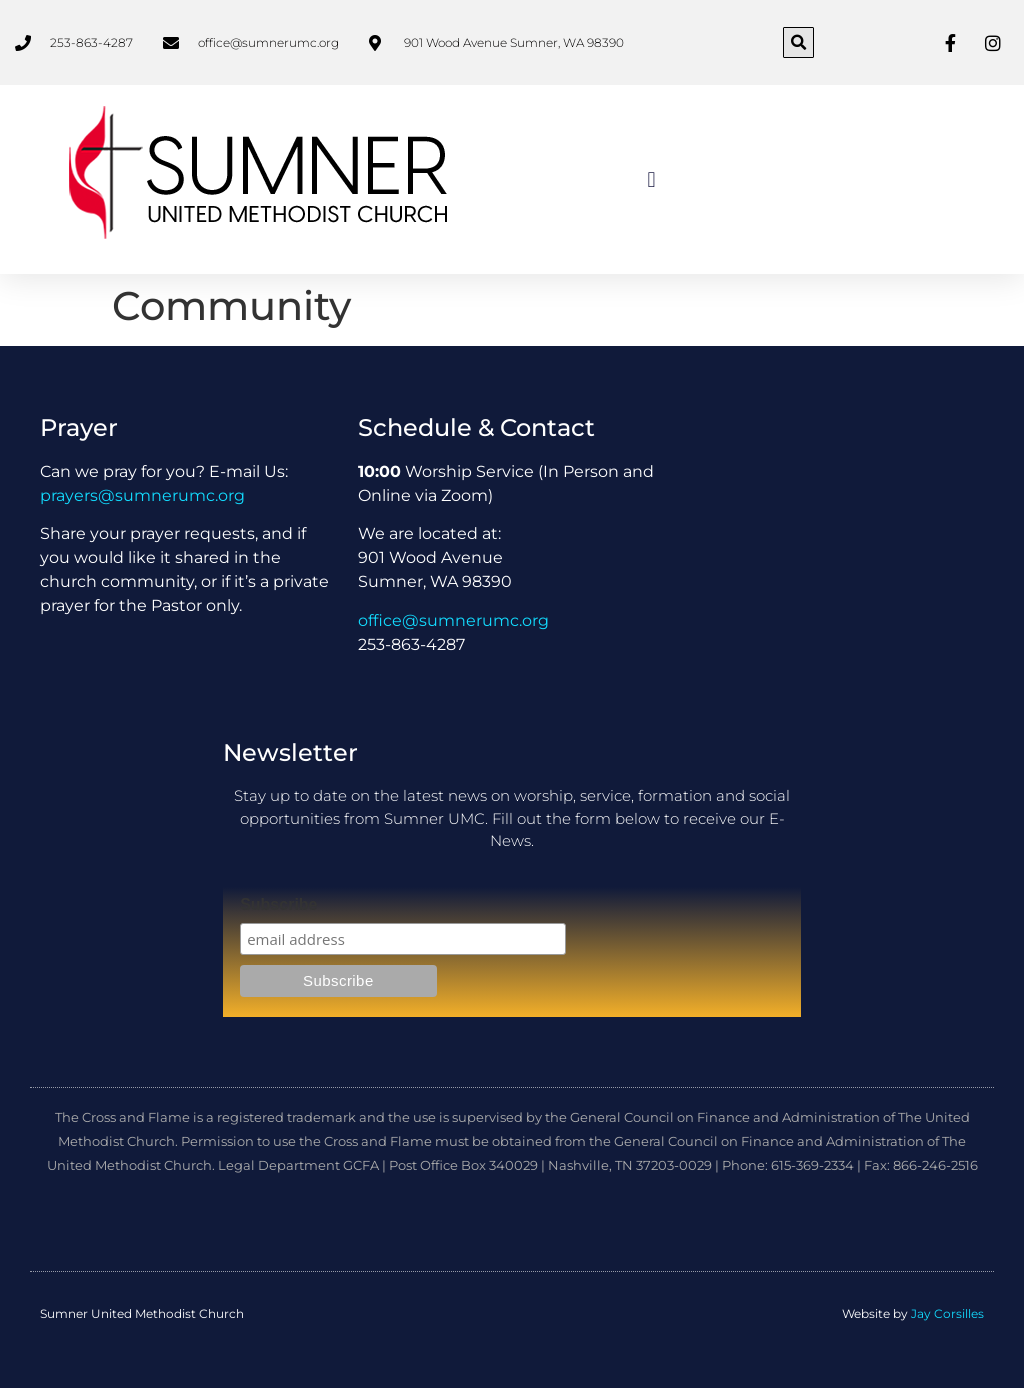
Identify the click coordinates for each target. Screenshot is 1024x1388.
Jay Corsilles (947, 1313)
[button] (798, 42)
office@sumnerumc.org (453, 620)
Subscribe (278, 905)
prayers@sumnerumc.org (142, 495)
